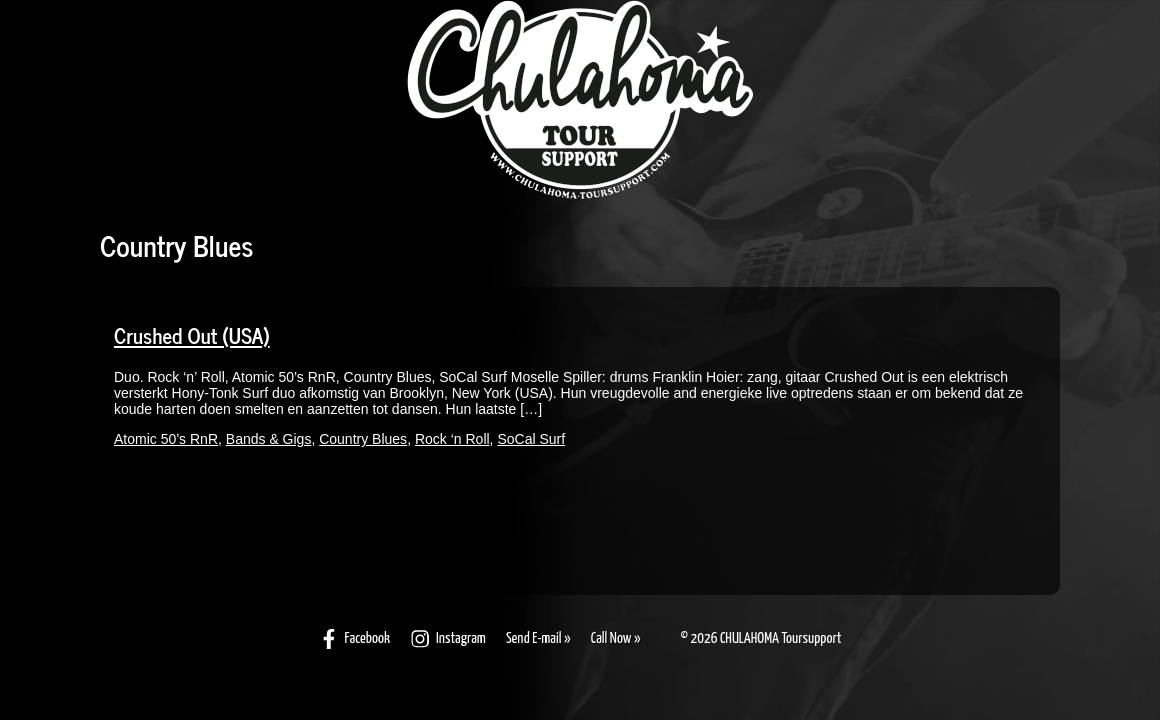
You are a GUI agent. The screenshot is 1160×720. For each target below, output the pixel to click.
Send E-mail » (538, 638)
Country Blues (363, 439)
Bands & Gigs (269, 439)
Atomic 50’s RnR (166, 439)
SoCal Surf (531, 439)
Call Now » (616, 638)
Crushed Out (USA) (192, 335)
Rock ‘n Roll (452, 439)
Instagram (448, 639)
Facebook (354, 639)
